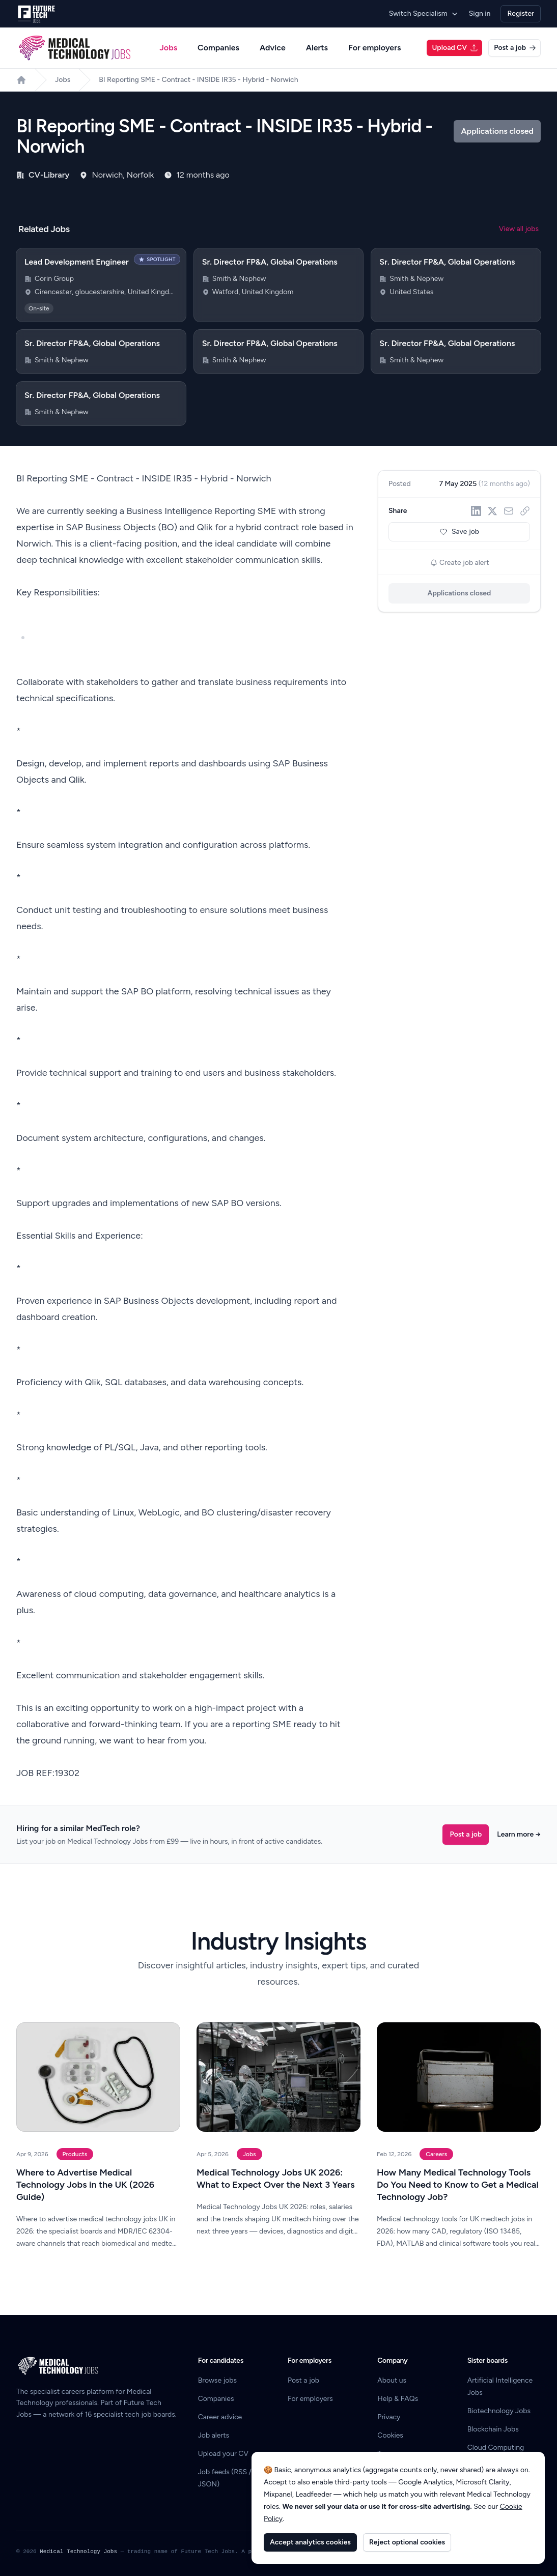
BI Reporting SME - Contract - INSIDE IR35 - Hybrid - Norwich (198, 79)
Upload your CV (223, 2453)
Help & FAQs (397, 2398)
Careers (436, 2154)
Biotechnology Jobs (499, 2411)
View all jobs (519, 228)
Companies (218, 47)
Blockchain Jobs (493, 2429)
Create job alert (459, 562)
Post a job (515, 47)
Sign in (480, 13)
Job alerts (213, 2435)
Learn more (519, 1834)
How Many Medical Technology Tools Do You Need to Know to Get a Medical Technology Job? (458, 2184)
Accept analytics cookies (310, 2542)
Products (75, 2154)
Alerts (317, 47)
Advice (273, 47)
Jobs (168, 47)
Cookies (390, 2435)
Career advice (220, 2417)
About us (391, 2380)
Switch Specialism (424, 13)
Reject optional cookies (407, 2542)
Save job (459, 531)
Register (520, 13)
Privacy (388, 2417)
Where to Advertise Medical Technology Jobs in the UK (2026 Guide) (85, 2184)
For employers (374, 47)
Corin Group (54, 278)
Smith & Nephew (239, 278)
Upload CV (455, 47)
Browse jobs (217, 2380)
